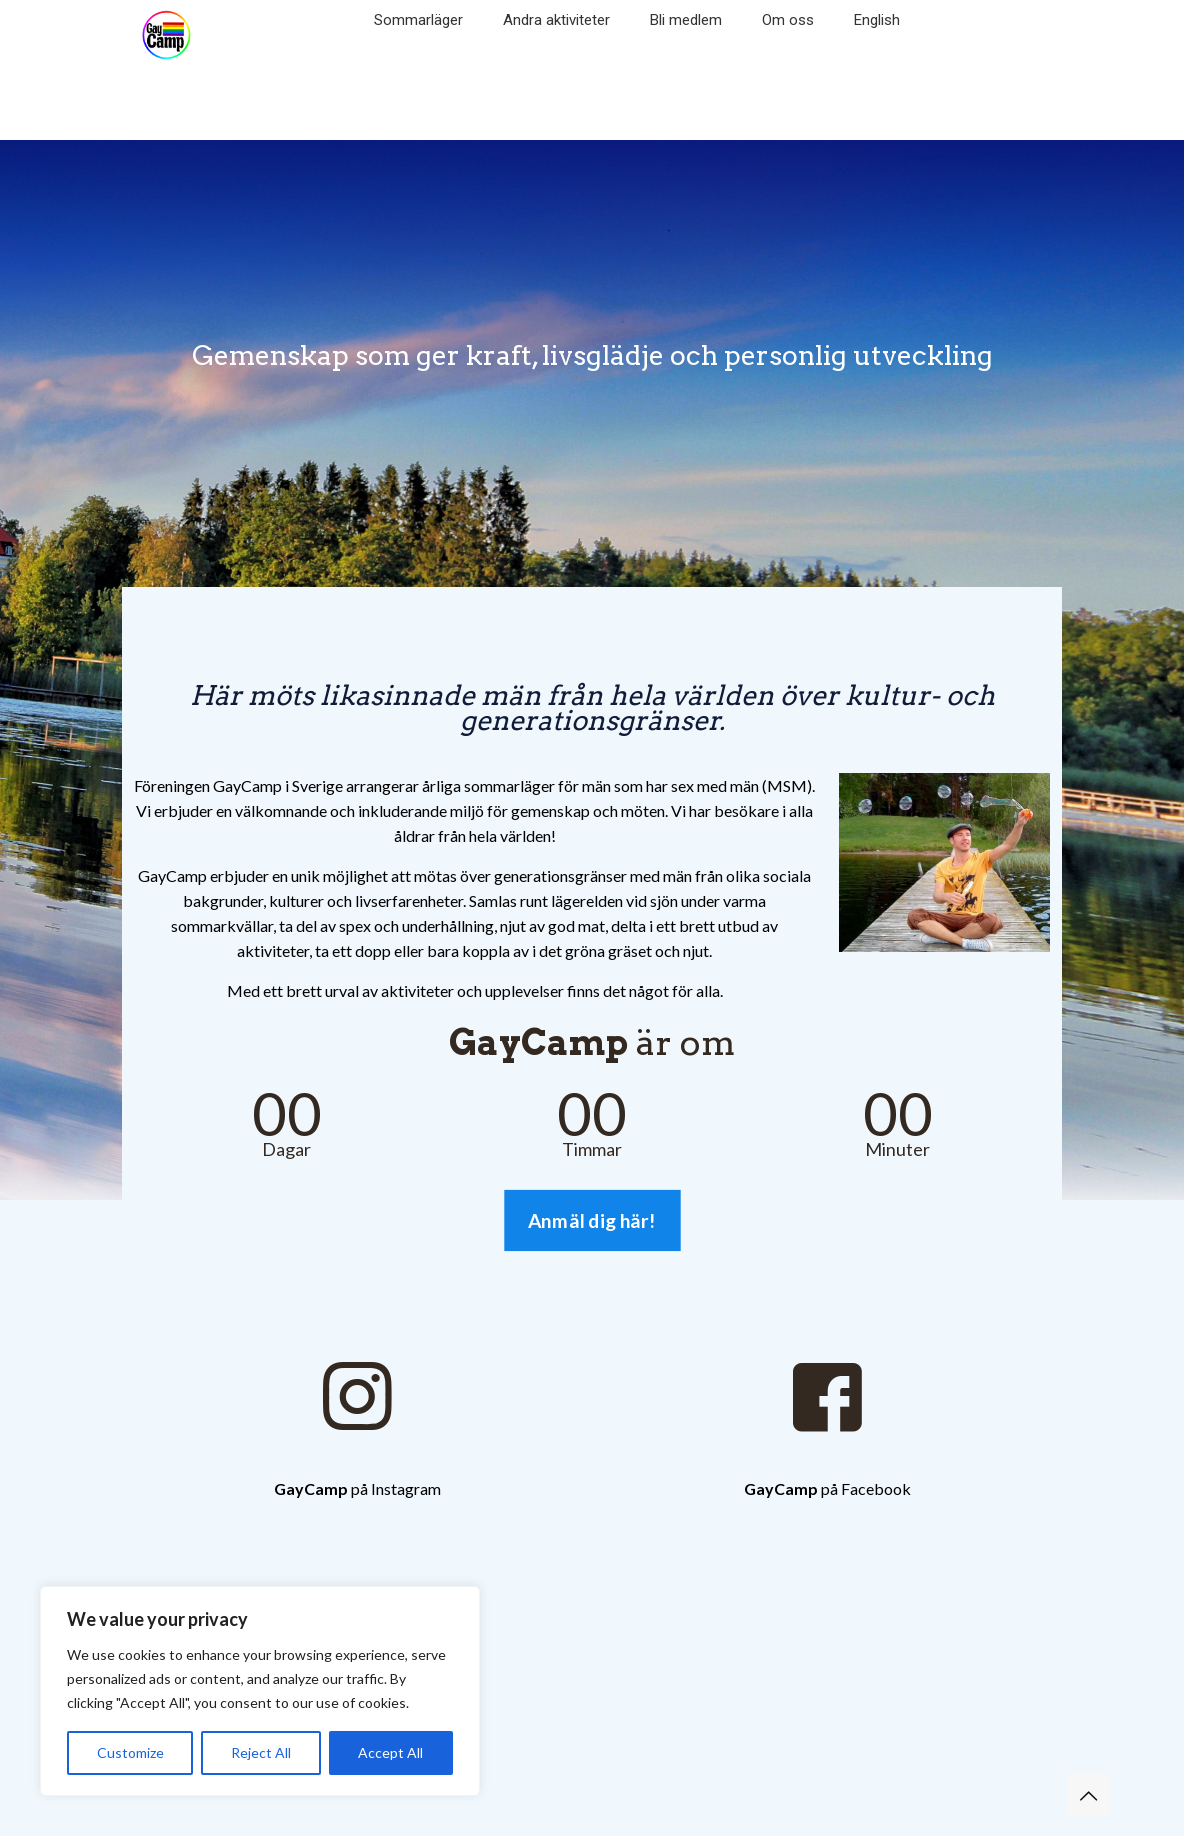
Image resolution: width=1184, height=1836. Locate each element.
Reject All (261, 1752)
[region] (260, 1691)
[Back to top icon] (1088, 1795)
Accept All (390, 1752)
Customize (130, 1752)
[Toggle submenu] (418, 50)
